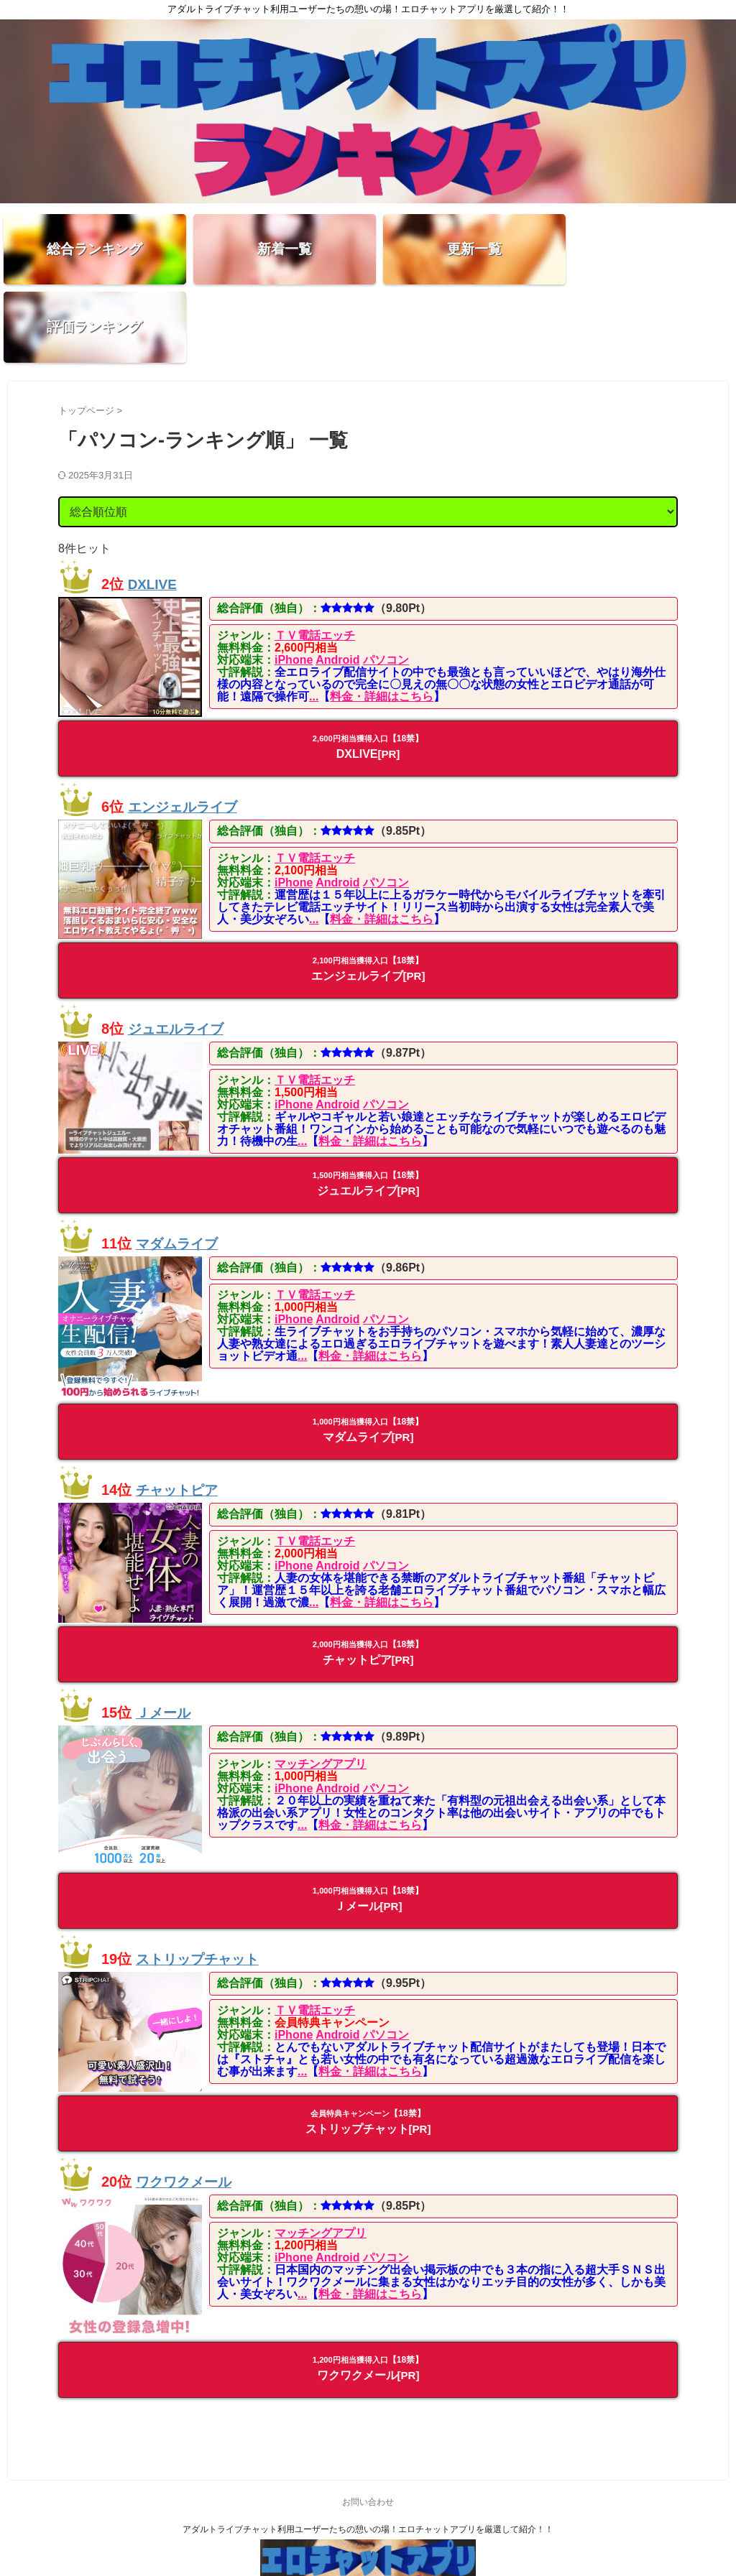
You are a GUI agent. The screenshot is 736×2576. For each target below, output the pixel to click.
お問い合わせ (368, 2425)
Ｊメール (164, 1636)
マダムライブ (179, 1167)
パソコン (386, 583)
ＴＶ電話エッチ (315, 558)
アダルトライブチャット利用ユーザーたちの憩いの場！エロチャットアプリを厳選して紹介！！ (368, 2452)
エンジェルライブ (185, 730)
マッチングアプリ (321, 1687)
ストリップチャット (200, 1882)
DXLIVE (154, 507)
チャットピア (179, 1414)
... (313, 619)
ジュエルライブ (178, 952)
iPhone (294, 583)
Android (337, 583)
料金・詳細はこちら (381, 619)
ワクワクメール (186, 2105)
